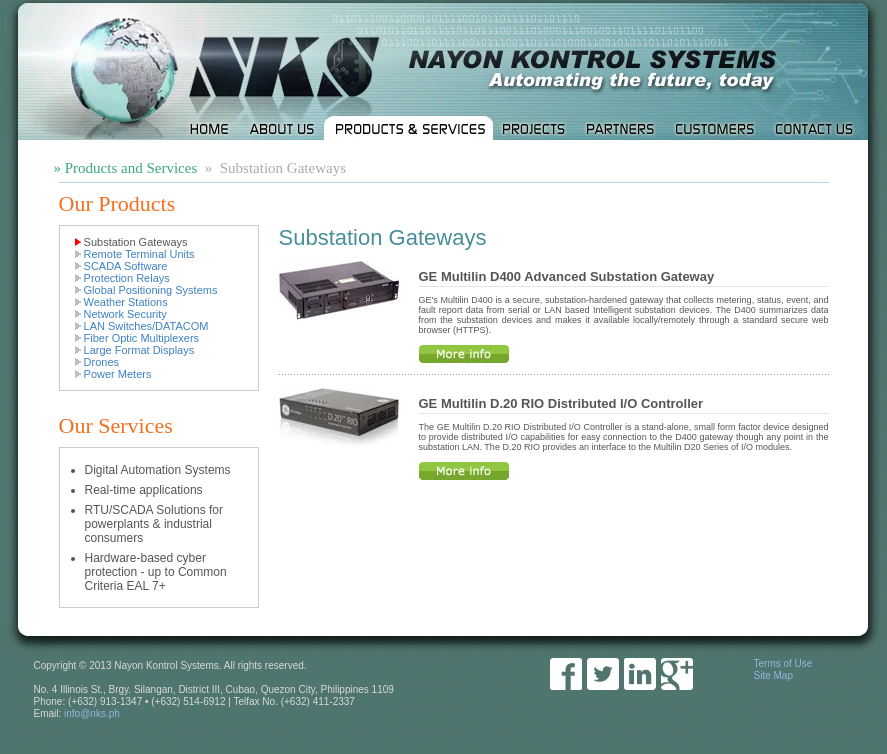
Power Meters (118, 374)
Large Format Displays (139, 350)
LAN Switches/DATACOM (146, 326)
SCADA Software (126, 266)
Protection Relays (127, 278)
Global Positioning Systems (151, 290)
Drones (101, 362)
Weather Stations (126, 302)
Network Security (125, 314)
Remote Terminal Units (139, 254)
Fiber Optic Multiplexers (142, 338)
